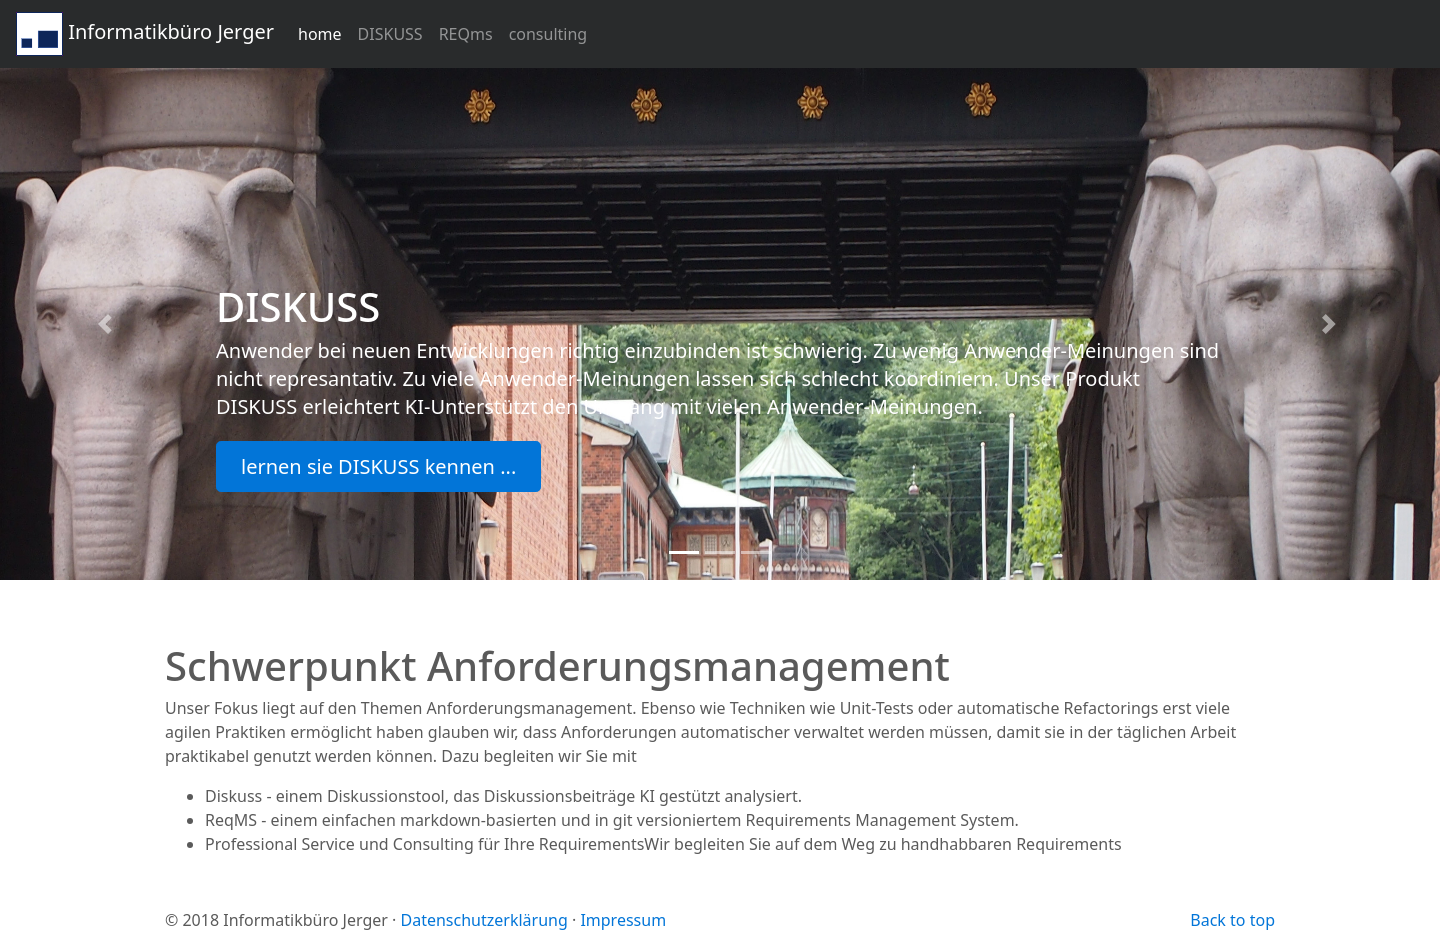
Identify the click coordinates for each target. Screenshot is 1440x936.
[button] (108, 324)
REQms (466, 34)
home (320, 34)
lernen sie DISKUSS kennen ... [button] (378, 466)
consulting (548, 34)
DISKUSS (390, 34)
